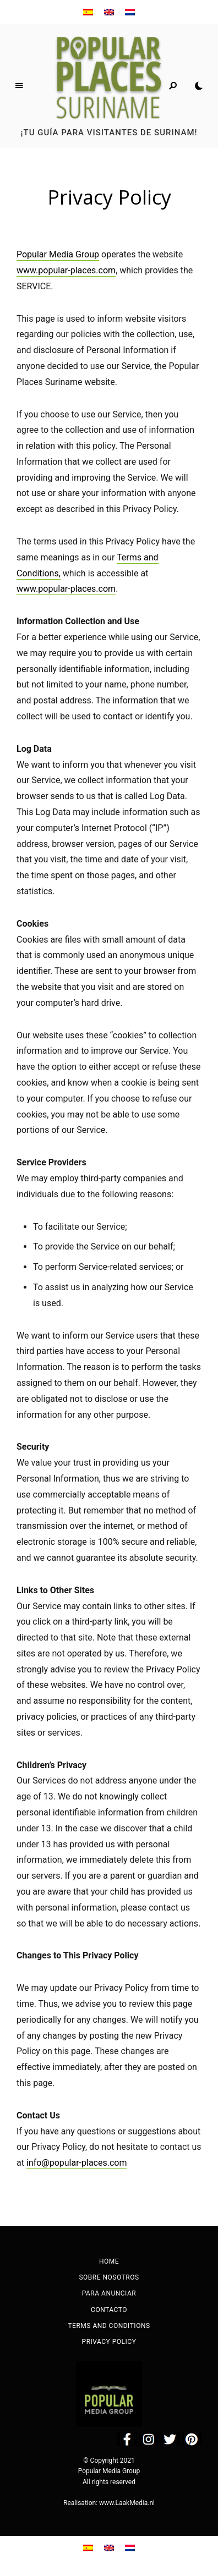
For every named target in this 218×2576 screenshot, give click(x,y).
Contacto (109, 2310)
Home (109, 2261)
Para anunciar (109, 2293)
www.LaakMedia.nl (127, 2503)
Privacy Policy (109, 2342)
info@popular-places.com (76, 2162)
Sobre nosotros (109, 2277)
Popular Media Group (58, 254)
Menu (19, 86)
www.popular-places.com (66, 270)
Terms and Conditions (109, 2326)
